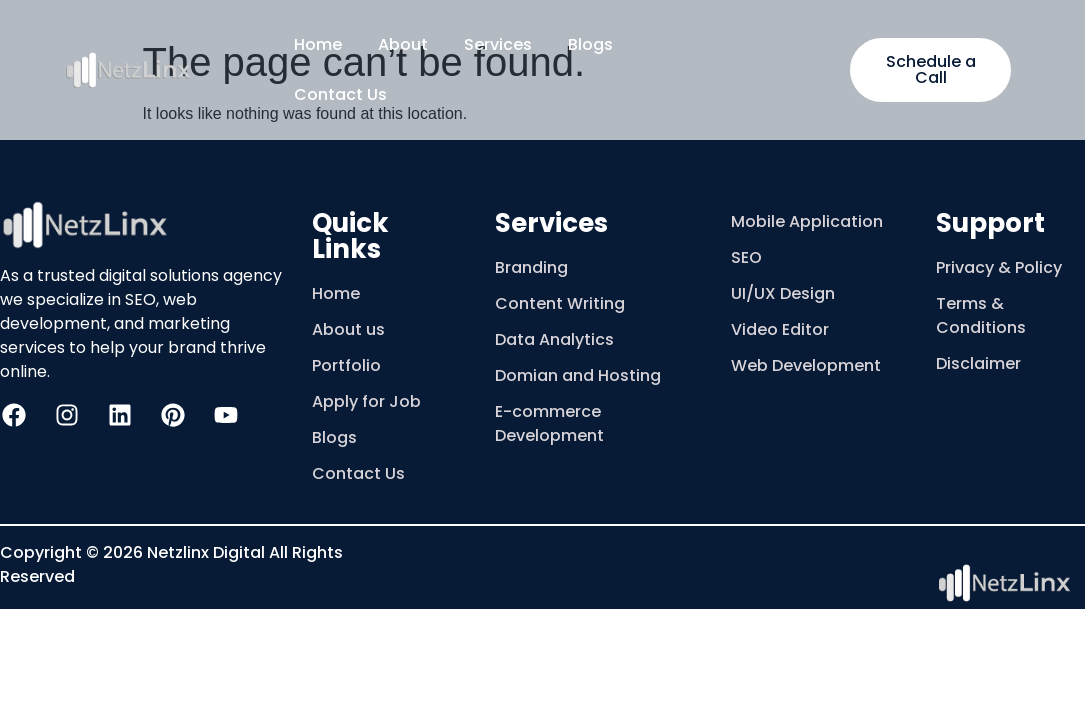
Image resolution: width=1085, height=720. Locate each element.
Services (498, 44)
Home (318, 44)
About (403, 44)
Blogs (590, 44)
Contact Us (340, 94)
